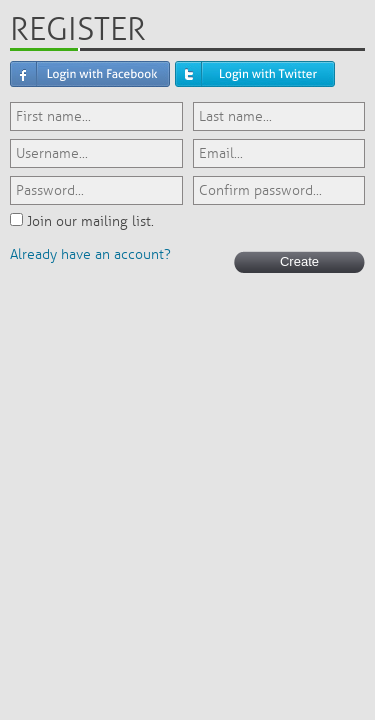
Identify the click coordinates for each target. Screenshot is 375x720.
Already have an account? (90, 254)
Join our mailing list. (90, 221)
